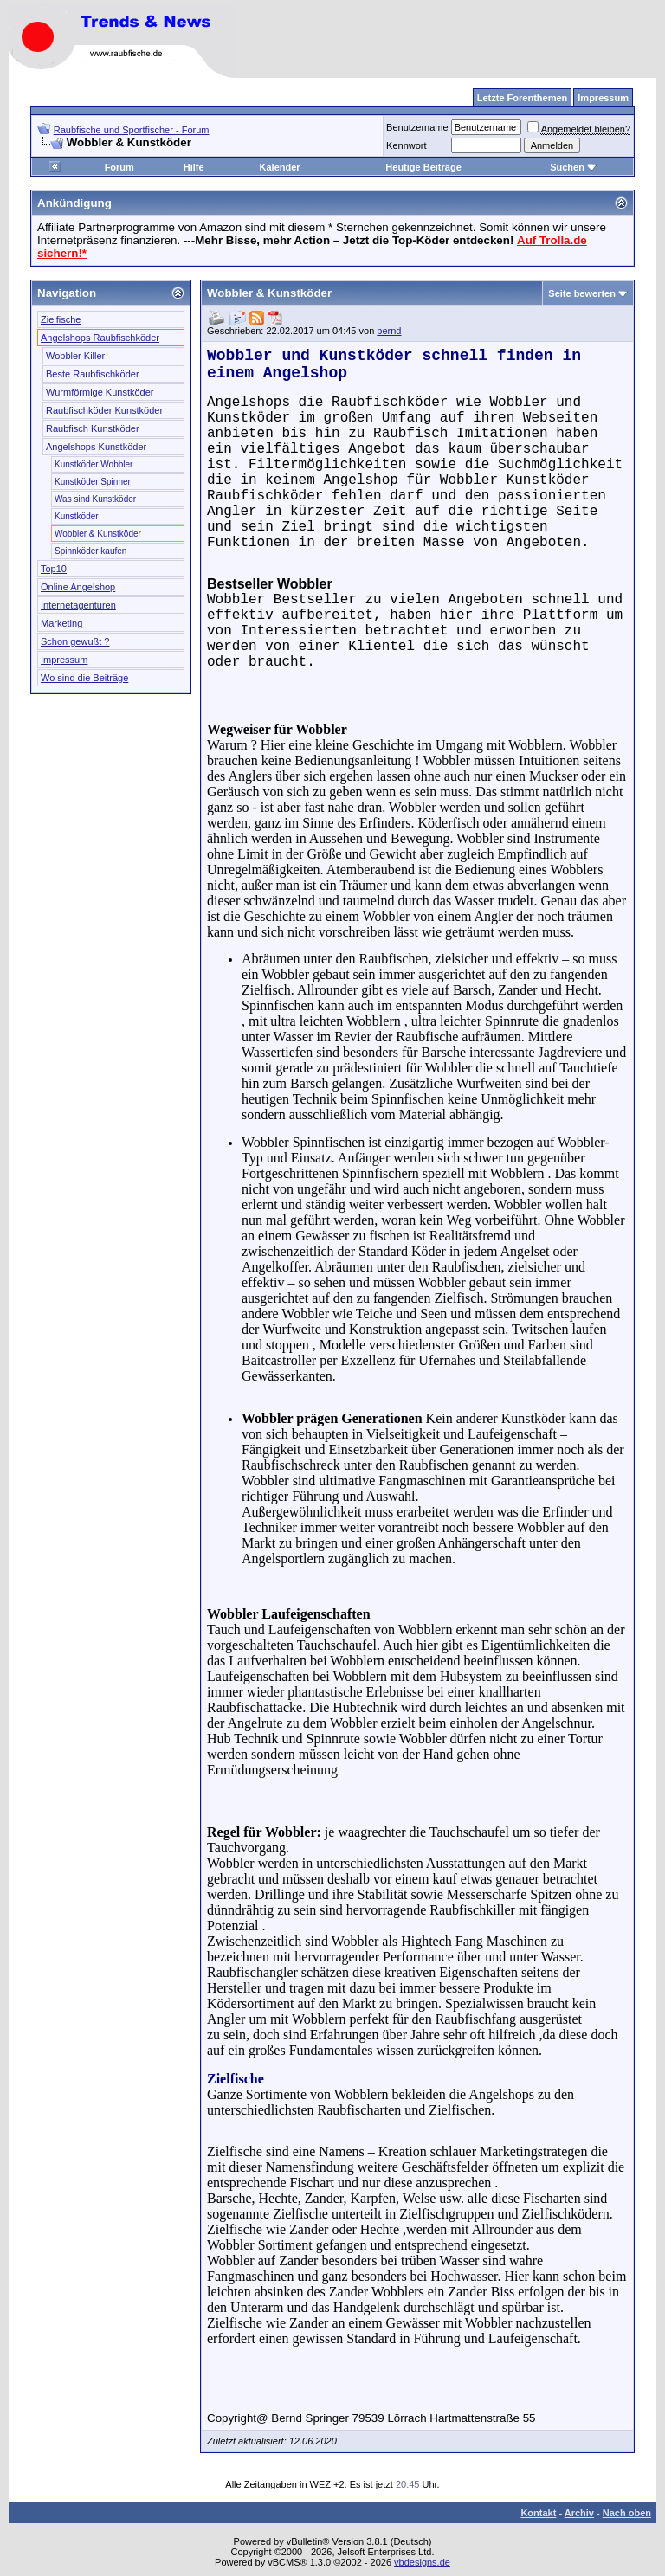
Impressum (64, 659)
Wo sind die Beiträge (84, 678)
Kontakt (538, 2513)
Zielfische (61, 319)
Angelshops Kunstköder (96, 446)
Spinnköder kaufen (90, 551)
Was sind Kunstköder (95, 499)
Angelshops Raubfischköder (100, 337)
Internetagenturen (78, 605)
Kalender (280, 167)
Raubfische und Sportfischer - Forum (132, 130)
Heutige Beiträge (423, 167)
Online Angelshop (78, 587)
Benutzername (417, 127)
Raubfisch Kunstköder (92, 428)
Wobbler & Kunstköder (98, 533)
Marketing (61, 623)
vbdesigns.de (422, 2562)
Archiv (579, 2513)
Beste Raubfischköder (92, 374)
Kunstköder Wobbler (93, 464)
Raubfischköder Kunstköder (104, 410)
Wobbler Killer (75, 356)
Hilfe (194, 167)
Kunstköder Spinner (93, 481)
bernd (389, 330)
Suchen (573, 167)
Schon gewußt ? (75, 641)
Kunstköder (77, 516)
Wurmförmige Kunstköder (100, 392)
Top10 (54, 569)
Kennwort (406, 145)
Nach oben (627, 2513)
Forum (119, 167)
